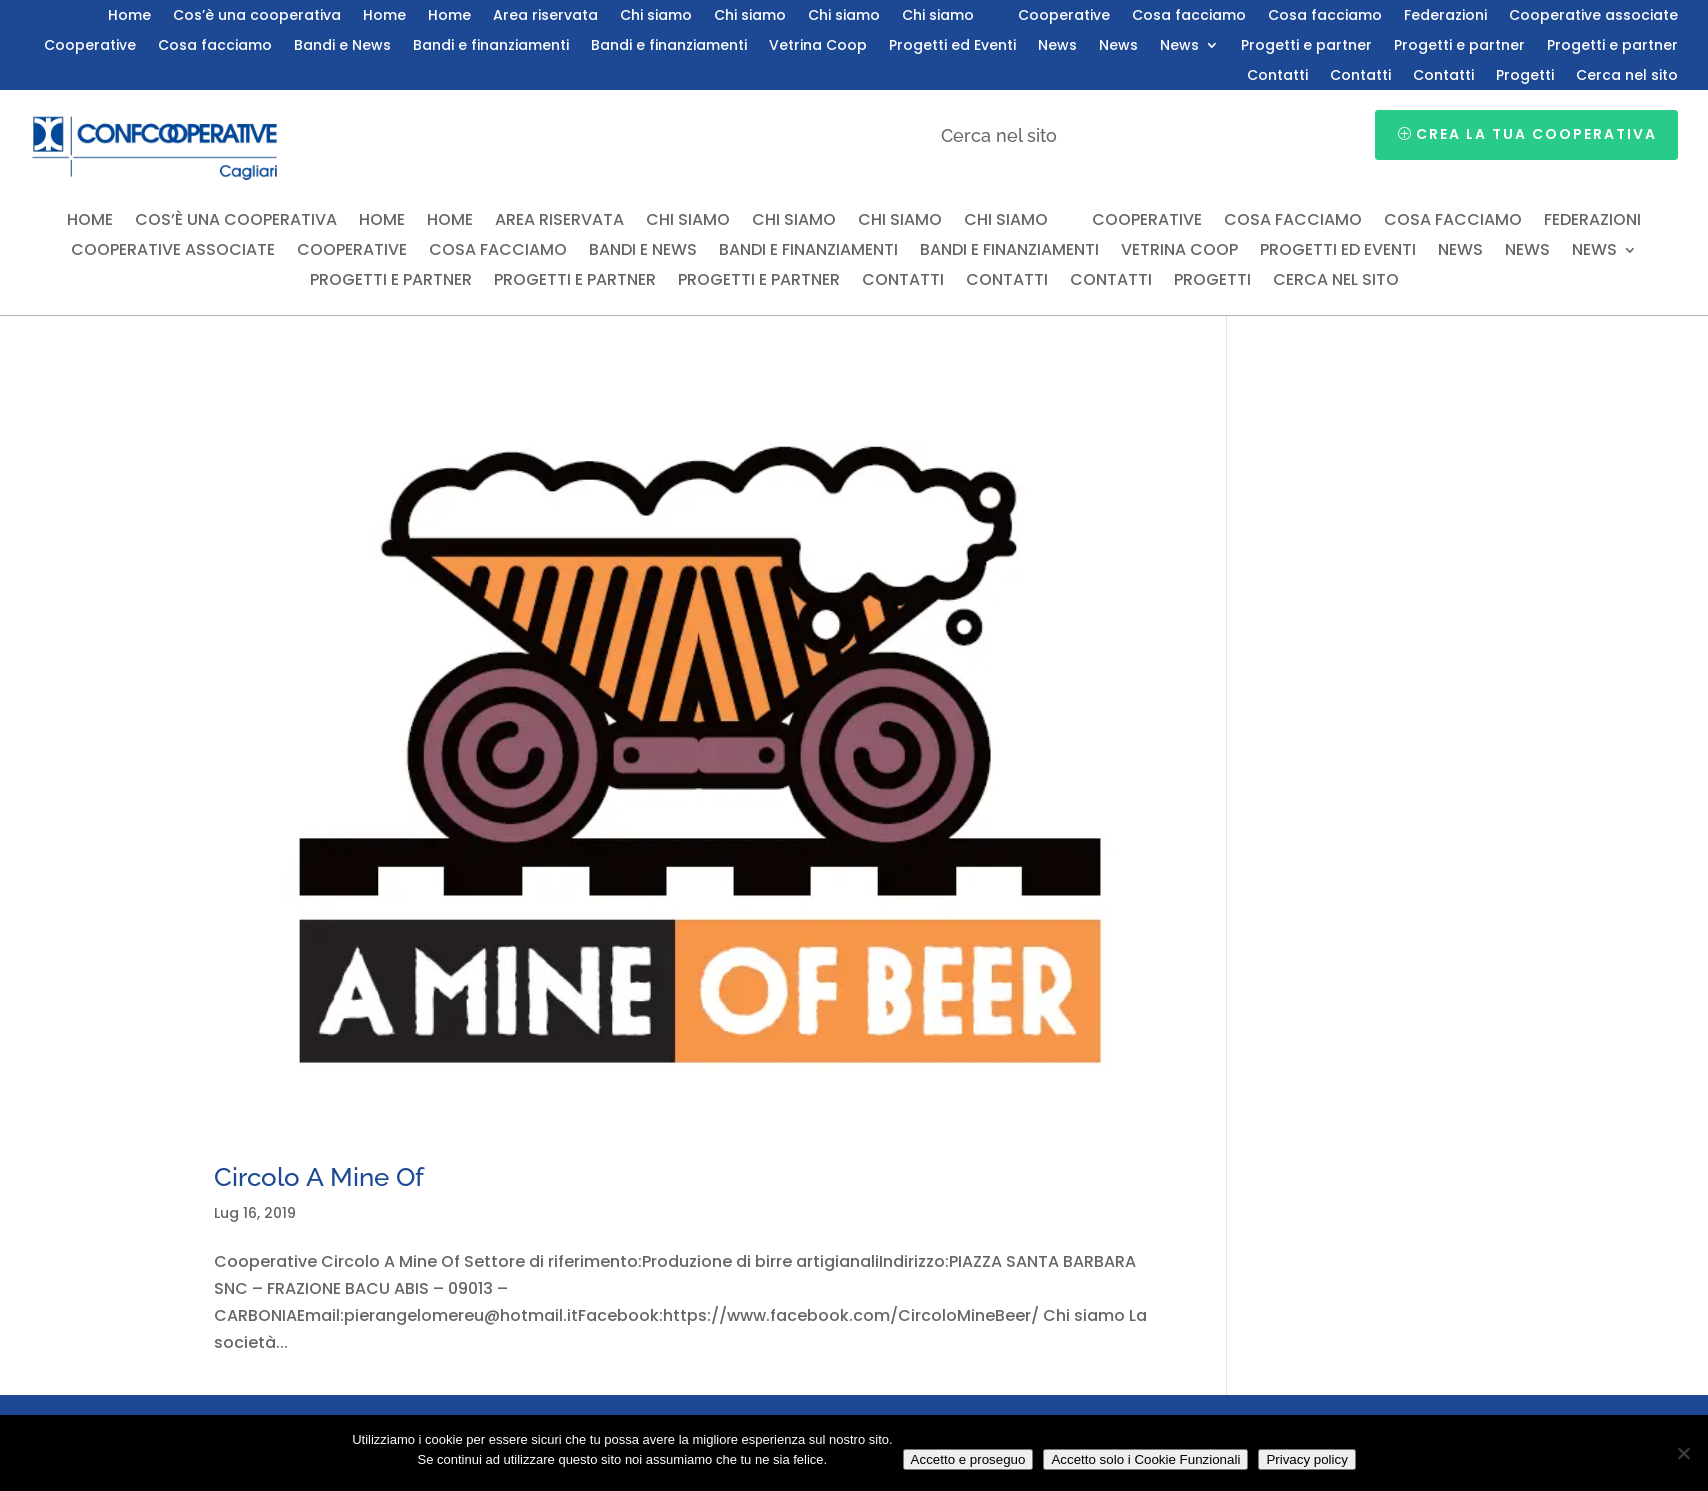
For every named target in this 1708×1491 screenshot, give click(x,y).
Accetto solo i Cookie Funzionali (1145, 1459)
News (1057, 46)
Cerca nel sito (1627, 76)
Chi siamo (656, 16)
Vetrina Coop (818, 46)
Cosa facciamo (1189, 16)
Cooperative (1064, 16)
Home (129, 16)
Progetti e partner (1306, 46)
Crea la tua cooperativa (1536, 134)
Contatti (1277, 76)
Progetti (1525, 76)
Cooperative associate (1593, 16)
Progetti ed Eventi (952, 46)
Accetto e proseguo (968, 1459)
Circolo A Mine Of (319, 1177)
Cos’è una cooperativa (257, 16)
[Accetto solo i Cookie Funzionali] (1683, 1453)
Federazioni (1445, 16)
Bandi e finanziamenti (491, 46)
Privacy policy (1306, 1459)
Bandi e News (342, 46)
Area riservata (545, 16)
